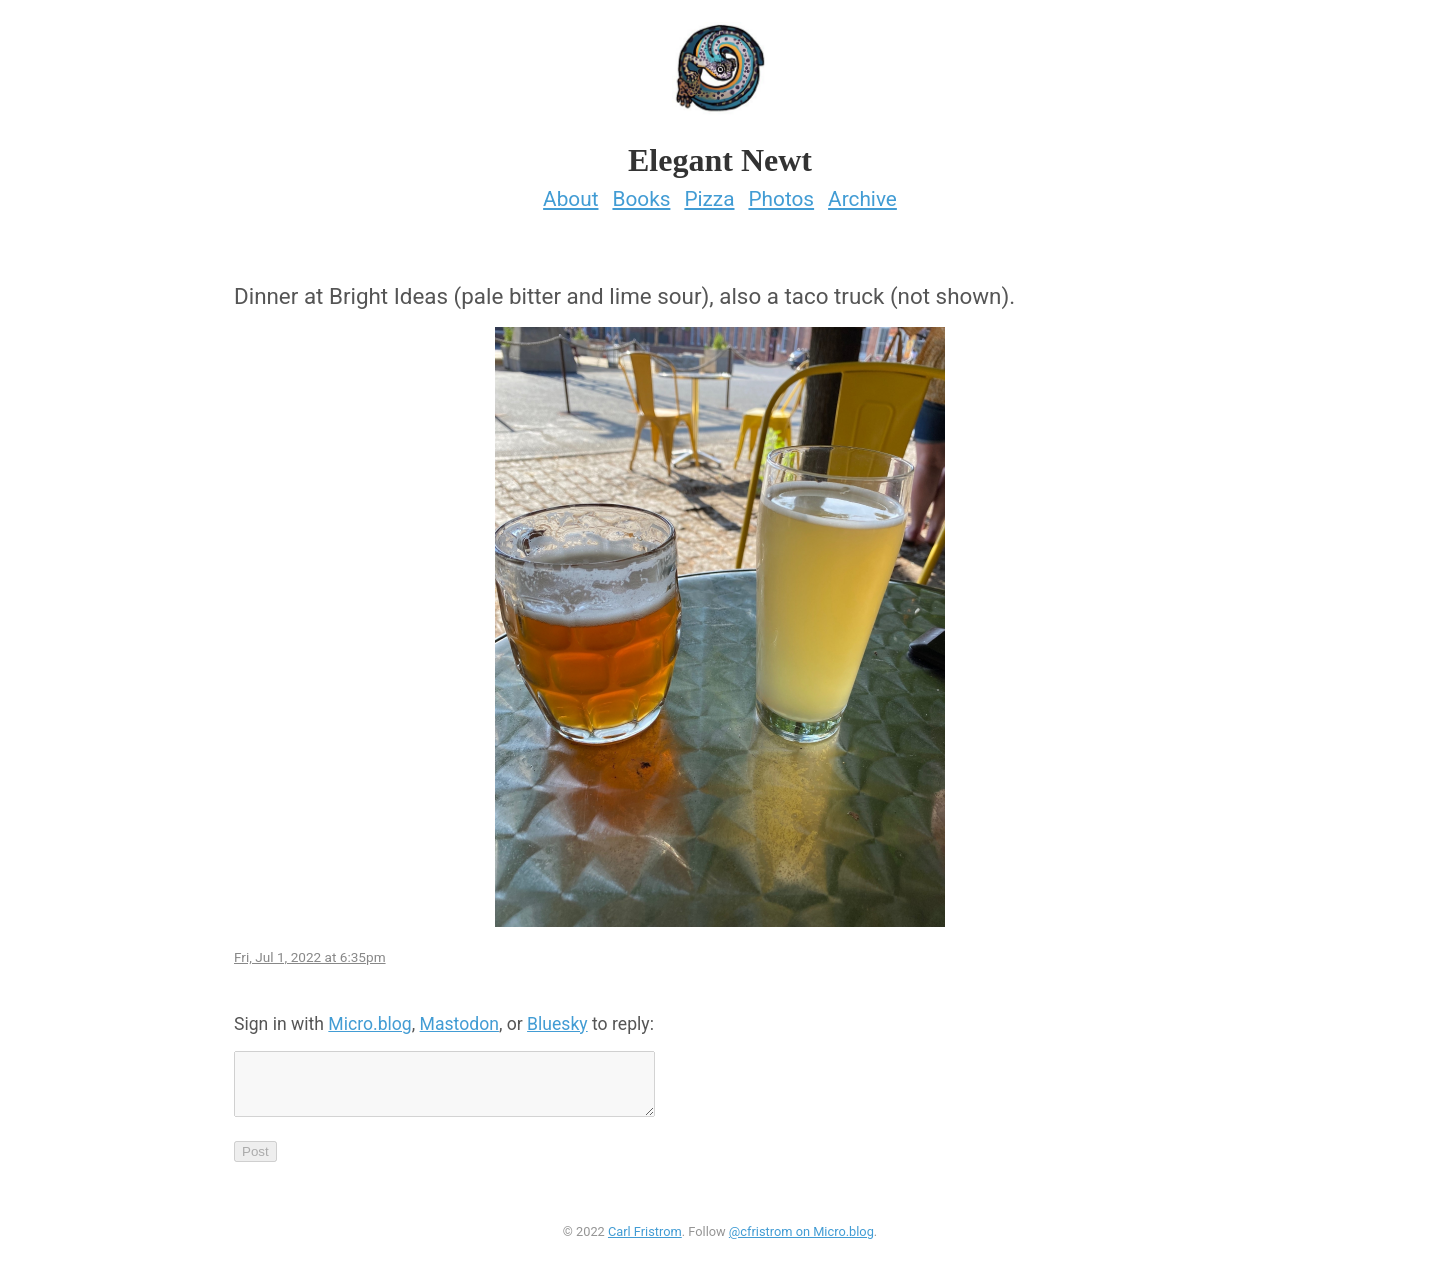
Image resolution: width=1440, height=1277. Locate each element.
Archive (862, 193)
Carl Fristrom (645, 1237)
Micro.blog (369, 1018)
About (570, 193)
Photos (781, 193)
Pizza (709, 193)
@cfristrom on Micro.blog (801, 1237)
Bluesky (557, 1018)
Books (641, 193)
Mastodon (459, 1018)
